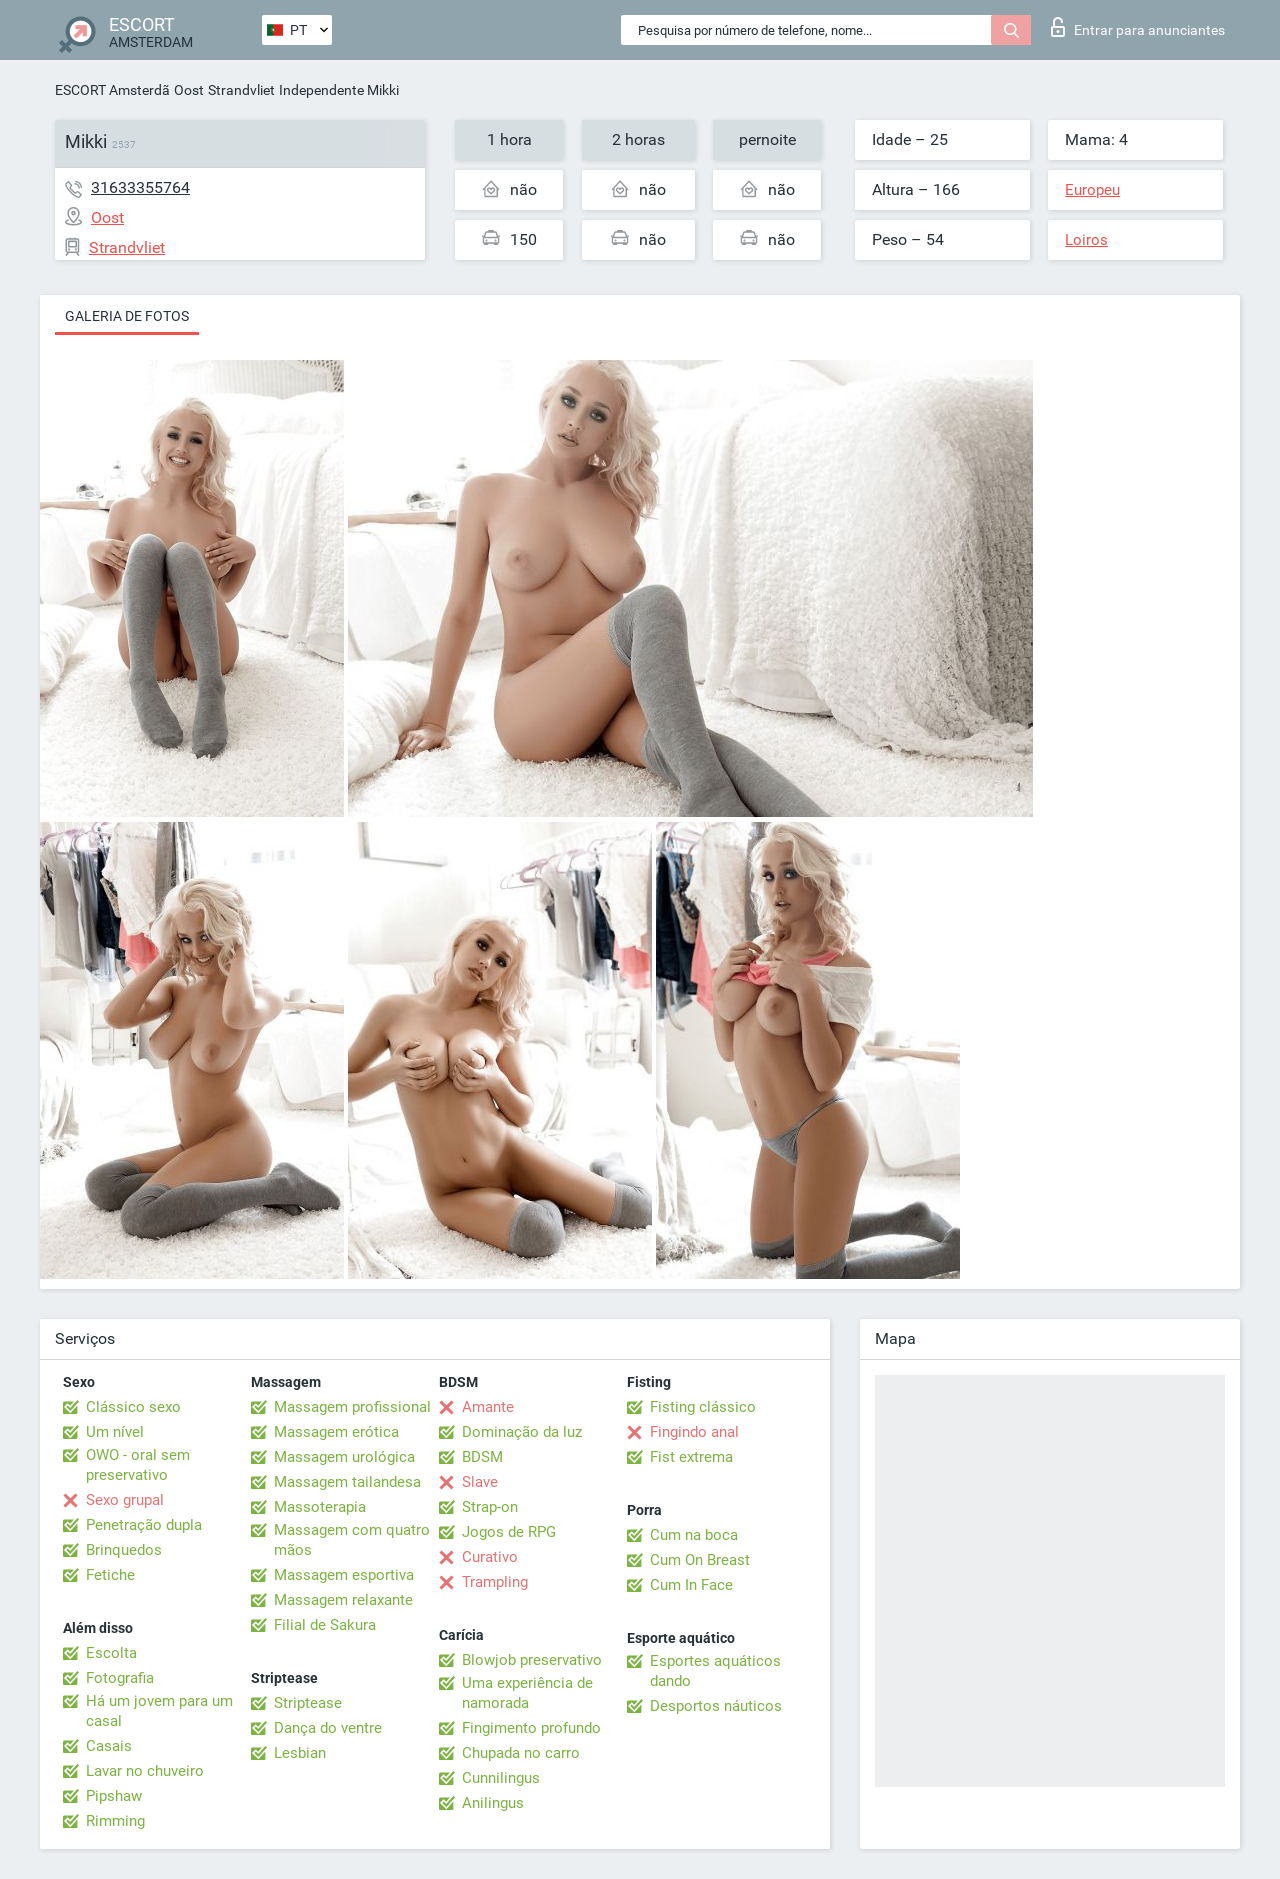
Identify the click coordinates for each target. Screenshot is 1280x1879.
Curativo (490, 1557)
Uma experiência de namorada (527, 1693)
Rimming (115, 1821)
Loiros (1086, 240)
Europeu (1092, 190)
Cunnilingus (501, 1778)
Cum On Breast (700, 1560)
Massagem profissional (352, 1407)
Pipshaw (114, 1796)
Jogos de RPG (509, 1532)
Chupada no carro (521, 1753)
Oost (189, 90)
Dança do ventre (328, 1728)
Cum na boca (694, 1535)
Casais (109, 1746)
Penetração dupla (144, 1525)
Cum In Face (691, 1585)
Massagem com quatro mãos (352, 1540)
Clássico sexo (133, 1407)
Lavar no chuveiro (145, 1771)
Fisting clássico (703, 1407)
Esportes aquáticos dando (715, 1671)
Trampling (495, 1582)
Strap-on (490, 1507)
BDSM (482, 1457)
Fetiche (110, 1575)
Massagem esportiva (344, 1575)
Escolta (111, 1653)
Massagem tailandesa (347, 1482)
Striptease (308, 1703)
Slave (480, 1482)
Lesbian (300, 1753)
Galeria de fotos (127, 316)
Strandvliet (241, 90)
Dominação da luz (522, 1432)
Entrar (1138, 27)
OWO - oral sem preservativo (138, 1465)
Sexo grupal (125, 1500)
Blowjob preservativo (532, 1660)
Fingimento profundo (531, 1728)
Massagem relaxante (343, 1600)
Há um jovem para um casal (159, 1711)
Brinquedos (124, 1550)
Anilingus (493, 1803)
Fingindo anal (694, 1432)
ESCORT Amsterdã (112, 90)
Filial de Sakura (325, 1625)
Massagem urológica (344, 1457)
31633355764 (140, 187)
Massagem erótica (336, 1432)
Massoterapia (320, 1507)
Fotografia (120, 1678)
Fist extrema (691, 1457)
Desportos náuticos (716, 1706)
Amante (488, 1407)
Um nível (115, 1432)
